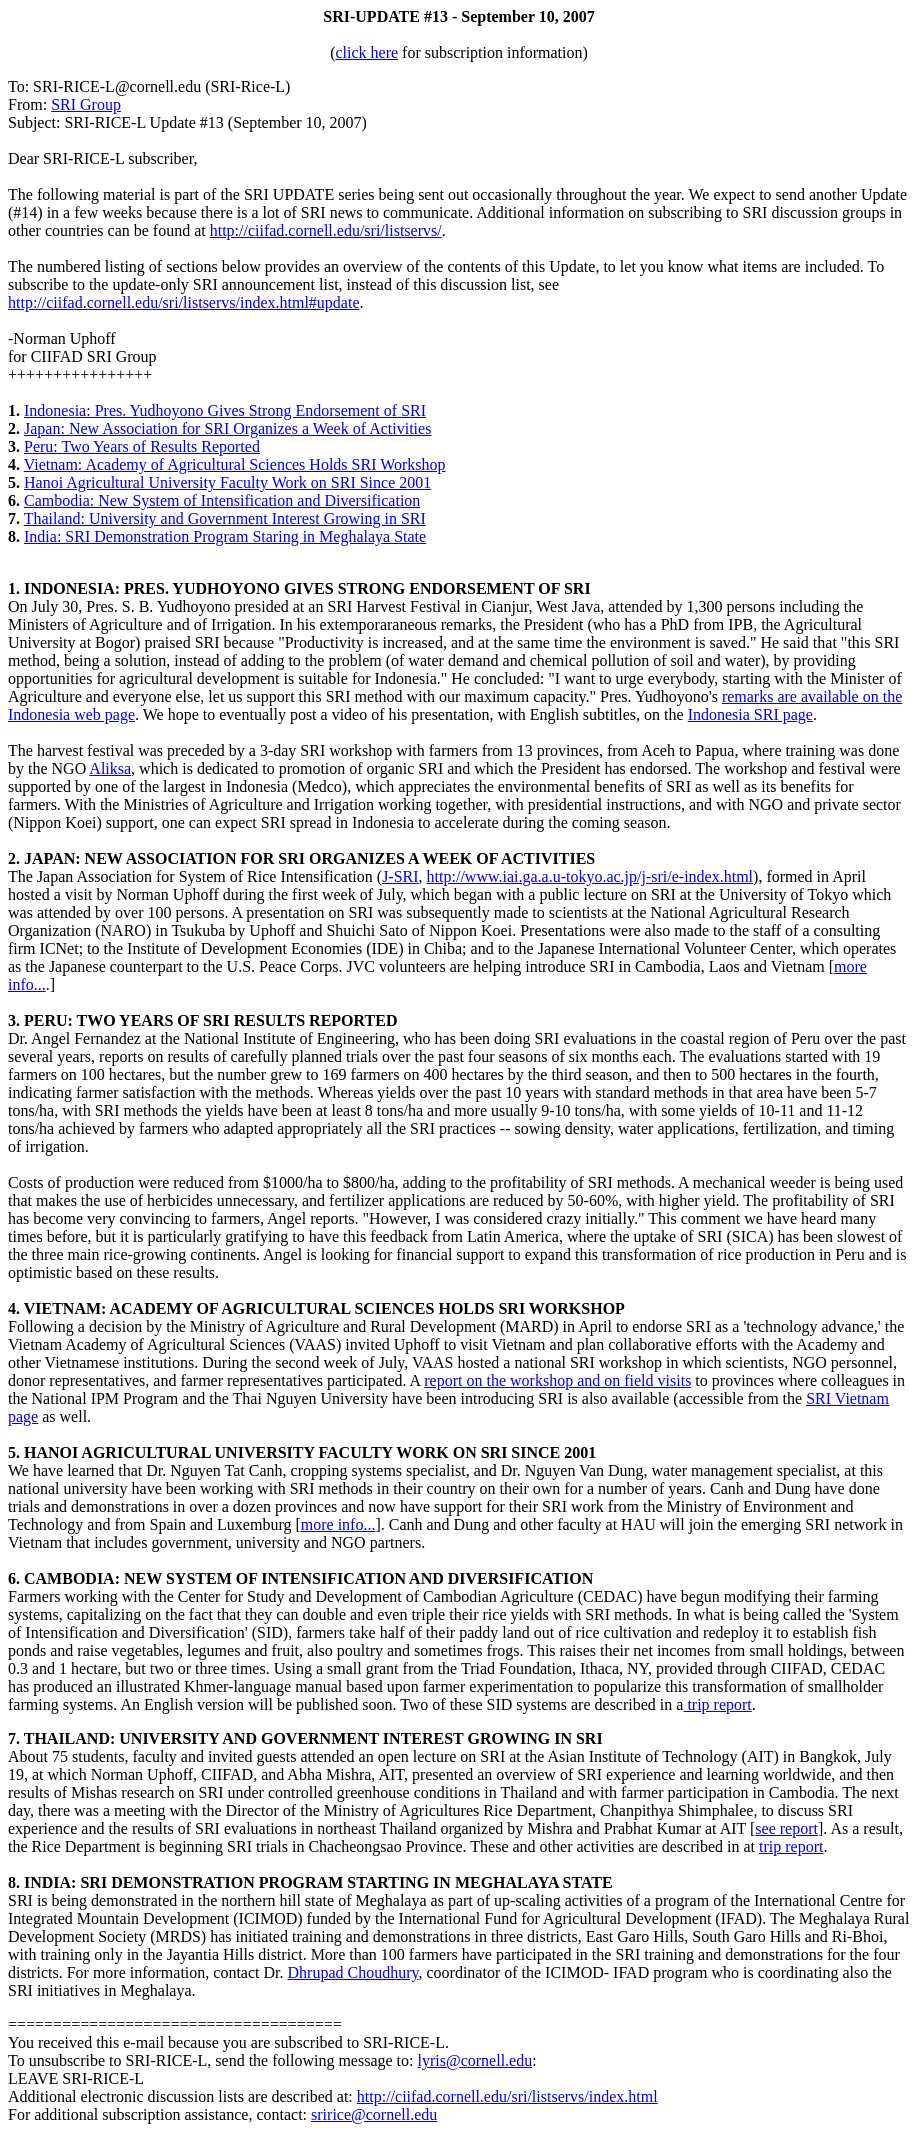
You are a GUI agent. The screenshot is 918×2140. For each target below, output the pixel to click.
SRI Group (86, 104)
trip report (717, 1704)
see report (786, 1828)
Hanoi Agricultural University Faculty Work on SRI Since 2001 (227, 482)
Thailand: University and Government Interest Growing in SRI (225, 518)
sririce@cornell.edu (374, 2114)
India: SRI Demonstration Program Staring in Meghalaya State (225, 536)
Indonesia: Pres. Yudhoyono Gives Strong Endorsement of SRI (225, 410)
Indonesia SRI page (750, 714)
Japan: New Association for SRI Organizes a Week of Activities (227, 428)
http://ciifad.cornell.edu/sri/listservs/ (326, 230)
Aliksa (110, 768)
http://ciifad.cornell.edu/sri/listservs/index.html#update (183, 302)
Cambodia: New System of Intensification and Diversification (222, 500)
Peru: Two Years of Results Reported (142, 446)
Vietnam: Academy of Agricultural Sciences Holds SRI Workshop (235, 464)
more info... (338, 1524)
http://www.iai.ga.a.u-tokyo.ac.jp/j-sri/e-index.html (590, 876)
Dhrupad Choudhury (353, 1972)
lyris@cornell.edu (475, 2060)
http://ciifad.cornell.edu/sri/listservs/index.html (507, 2096)
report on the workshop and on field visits (557, 1380)
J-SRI (400, 876)
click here (366, 52)
